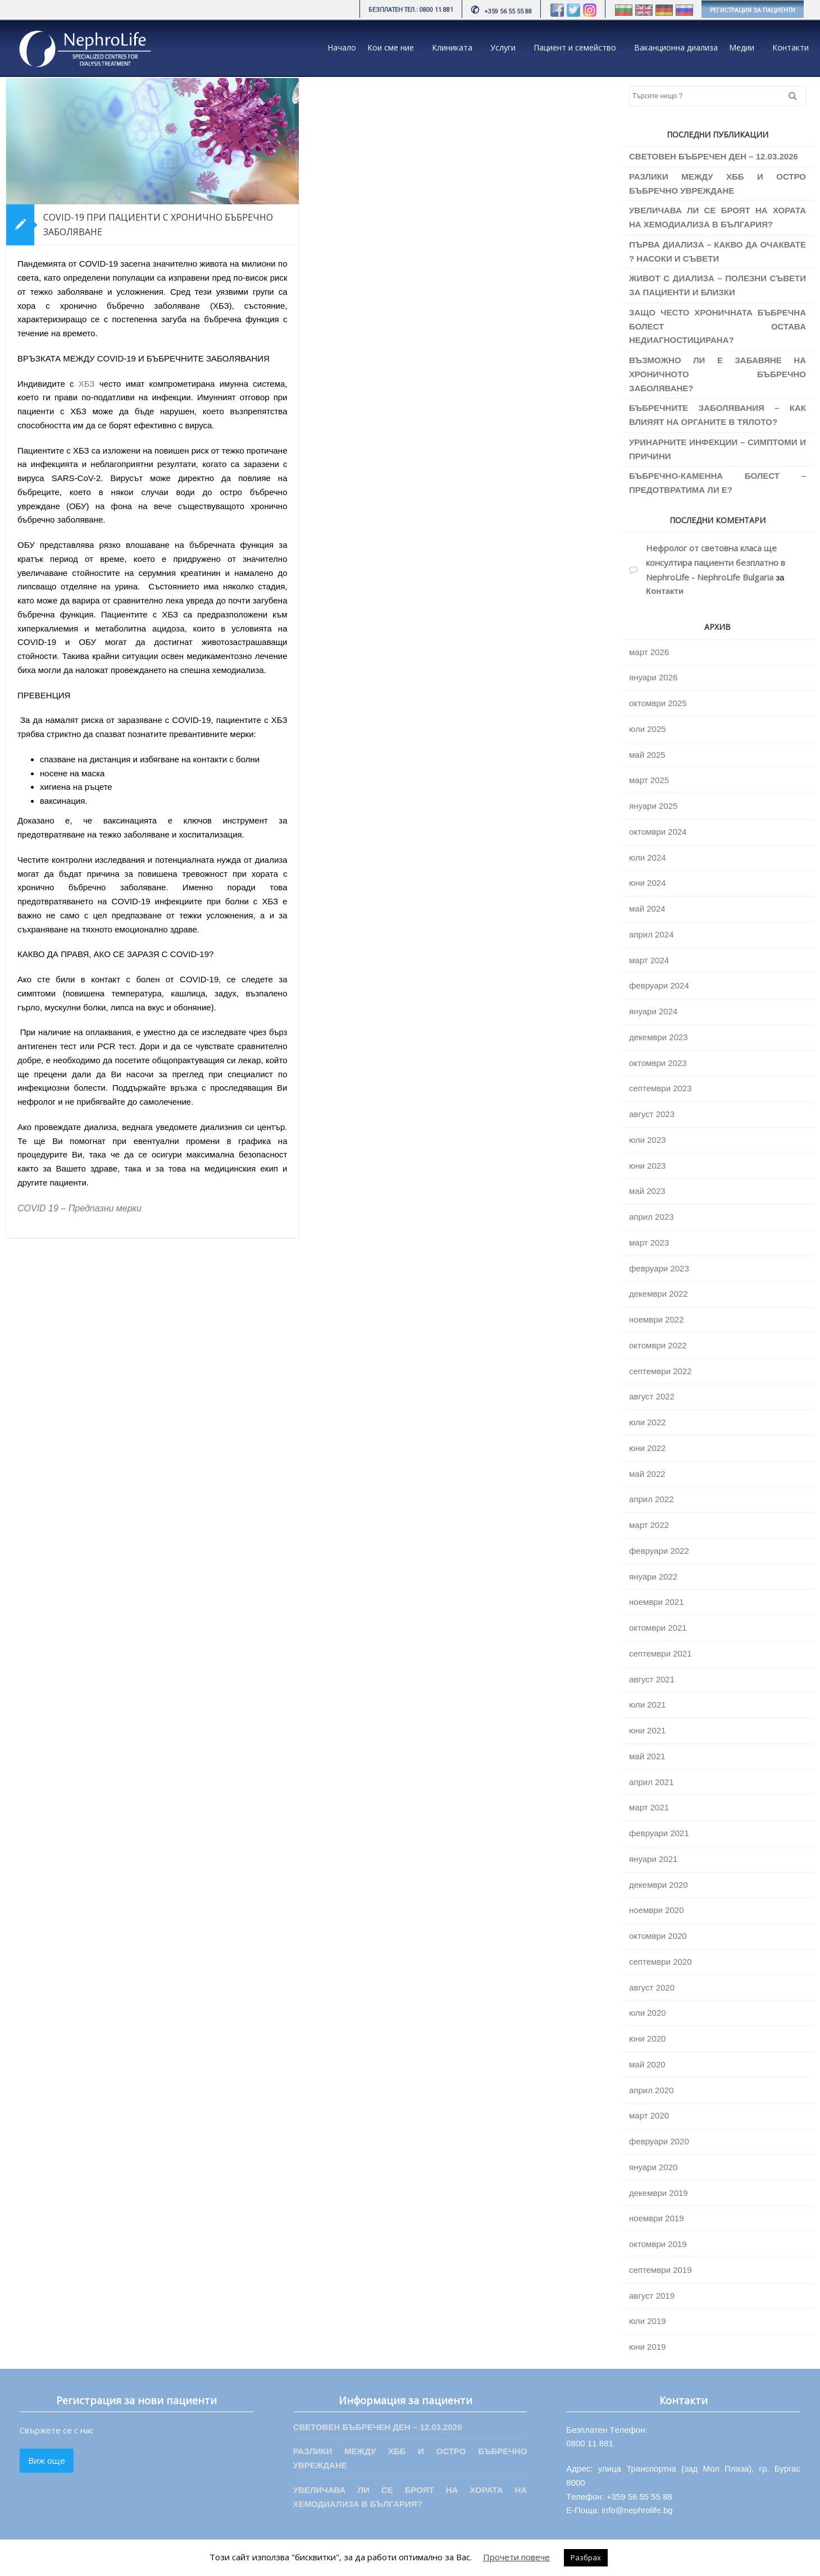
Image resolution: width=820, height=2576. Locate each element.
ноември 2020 (656, 1910)
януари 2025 (653, 806)
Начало (341, 47)
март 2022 (649, 1525)
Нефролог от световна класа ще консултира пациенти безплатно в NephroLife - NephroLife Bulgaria (715, 562)
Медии (741, 47)
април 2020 (651, 2090)
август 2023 (652, 1114)
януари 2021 (653, 1859)
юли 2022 (647, 1422)
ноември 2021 (656, 1602)
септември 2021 (660, 1653)
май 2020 (647, 2064)
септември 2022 (660, 1371)
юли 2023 (647, 1140)
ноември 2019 (656, 2218)
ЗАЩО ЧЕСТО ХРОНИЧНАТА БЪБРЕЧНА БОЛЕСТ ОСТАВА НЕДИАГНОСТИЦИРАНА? (717, 326)
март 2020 (649, 2115)
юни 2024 (647, 882)
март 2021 (649, 1807)
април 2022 (651, 1499)
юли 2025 (647, 729)
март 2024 (649, 960)
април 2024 (651, 934)
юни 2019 (647, 2346)
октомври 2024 (658, 831)
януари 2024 (653, 1011)
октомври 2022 (658, 1345)
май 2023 (647, 1191)
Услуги (503, 47)
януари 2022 (653, 1576)
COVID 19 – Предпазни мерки (79, 1208)
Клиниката (452, 47)
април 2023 (651, 1216)
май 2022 (647, 1474)
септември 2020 (660, 1961)
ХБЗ (87, 383)
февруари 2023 (659, 1268)
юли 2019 (647, 2321)
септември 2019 (660, 2270)
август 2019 (652, 2295)
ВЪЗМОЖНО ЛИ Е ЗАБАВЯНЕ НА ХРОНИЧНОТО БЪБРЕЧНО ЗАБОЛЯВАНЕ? (717, 374)
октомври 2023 (658, 1063)
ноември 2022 (656, 1319)
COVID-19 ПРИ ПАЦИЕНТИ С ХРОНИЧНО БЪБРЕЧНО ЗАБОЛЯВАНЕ (158, 224)
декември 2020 (658, 1884)
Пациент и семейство (575, 47)
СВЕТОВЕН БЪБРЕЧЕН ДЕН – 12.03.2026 (713, 156)
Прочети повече (516, 2557)
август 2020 (652, 1987)
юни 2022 (647, 1448)
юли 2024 (647, 857)
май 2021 (647, 1756)
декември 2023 (658, 1037)
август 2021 (652, 1679)
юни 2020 (647, 2038)
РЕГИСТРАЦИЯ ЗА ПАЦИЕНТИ (752, 10)
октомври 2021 (658, 1627)
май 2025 (647, 754)
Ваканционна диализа (676, 47)
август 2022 (652, 1396)
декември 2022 (658, 1293)
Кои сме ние (390, 47)
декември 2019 (658, 2193)
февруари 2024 (659, 985)
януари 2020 (653, 2167)
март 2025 (649, 780)
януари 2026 (653, 677)
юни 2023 (647, 1165)
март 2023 (649, 1242)
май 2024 (647, 908)
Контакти (790, 47)
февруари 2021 (659, 1833)
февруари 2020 (659, 2141)
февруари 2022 (659, 1550)
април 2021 (651, 1782)
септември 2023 (660, 1088)
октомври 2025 (658, 703)
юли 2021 (647, 1704)
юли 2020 (647, 2012)
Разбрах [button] (586, 2557)
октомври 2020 (658, 1936)
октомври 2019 (658, 2244)
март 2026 (649, 652)
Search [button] (797, 96)
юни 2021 (647, 1730)
